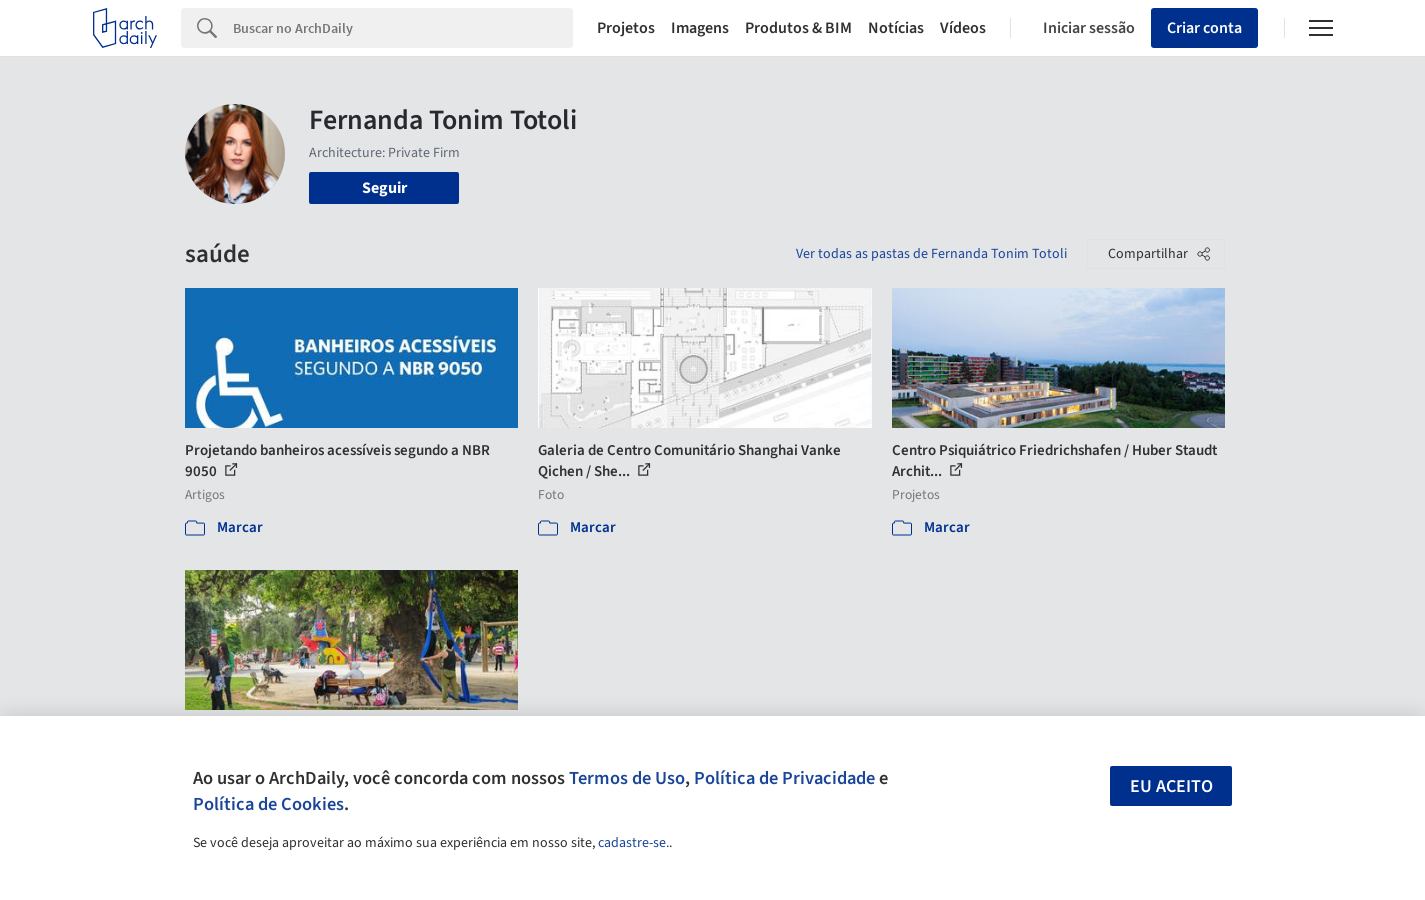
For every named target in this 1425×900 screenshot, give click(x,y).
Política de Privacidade (784, 778)
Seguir (384, 188)
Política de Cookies (268, 804)
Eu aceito (1171, 786)
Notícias (896, 28)
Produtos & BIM (798, 28)
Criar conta (1204, 28)
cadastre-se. (633, 843)
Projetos (626, 28)
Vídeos (963, 28)
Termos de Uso (627, 778)
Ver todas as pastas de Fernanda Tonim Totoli (931, 254)
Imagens (700, 28)
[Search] (403, 28)
